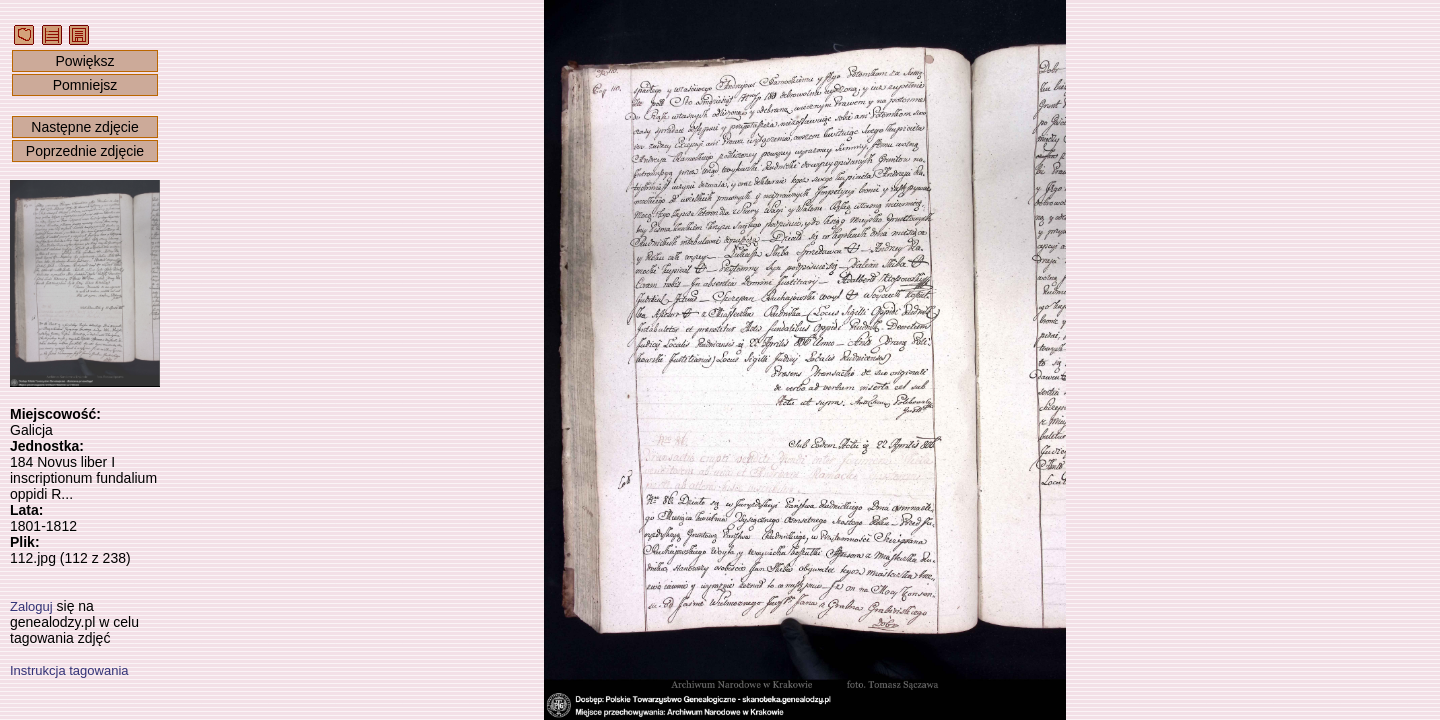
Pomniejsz (85, 85)
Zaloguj (31, 606)
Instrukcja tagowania (69, 670)
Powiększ (84, 61)
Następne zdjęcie (84, 127)
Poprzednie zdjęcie (85, 151)
